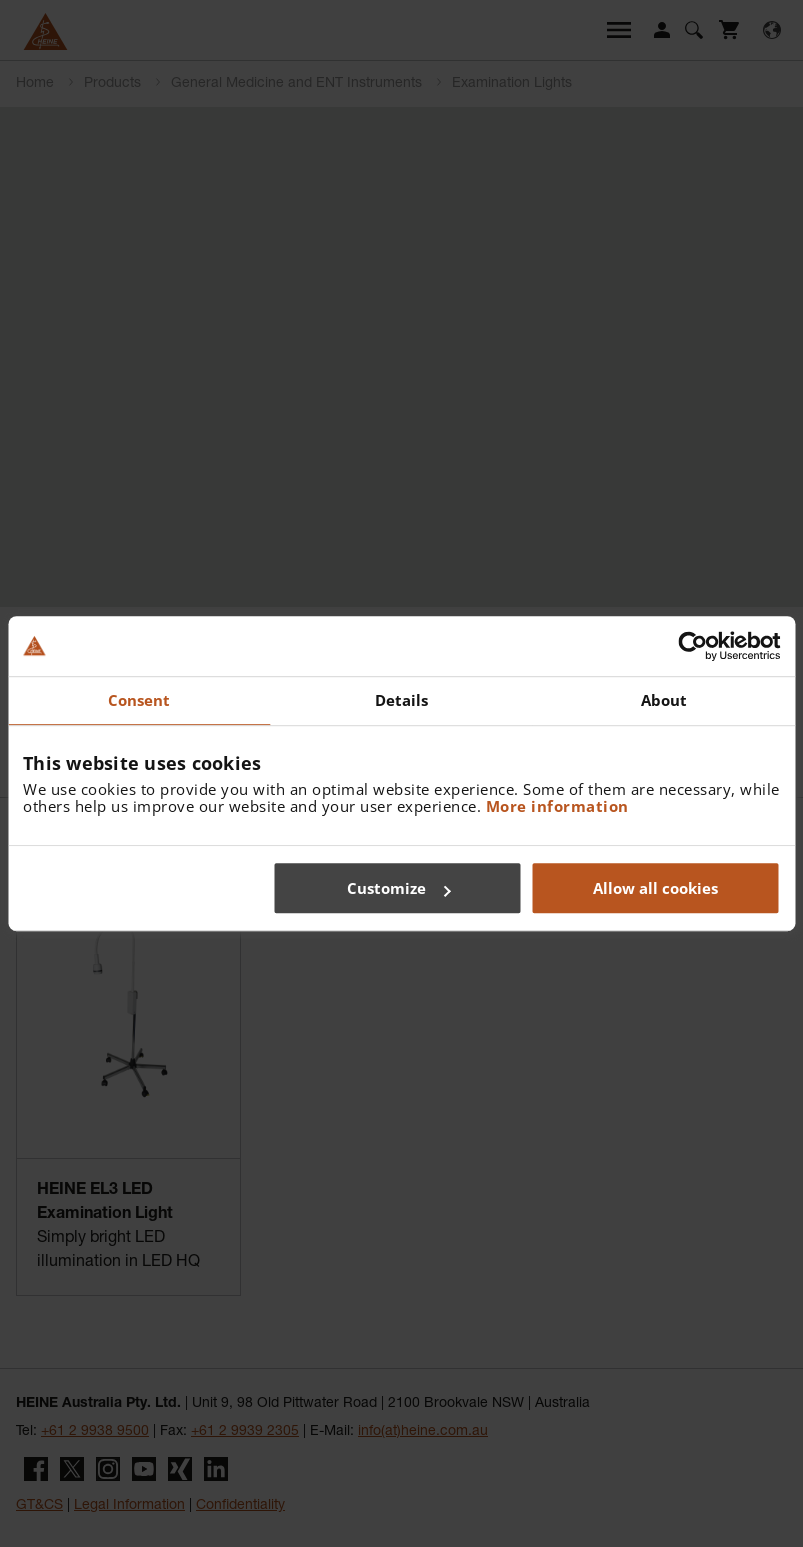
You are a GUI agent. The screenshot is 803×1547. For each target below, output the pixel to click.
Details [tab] (402, 700)
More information (557, 806)
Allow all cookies (655, 888)
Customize (398, 888)
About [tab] (664, 700)
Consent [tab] (139, 700)
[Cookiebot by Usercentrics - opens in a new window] (692, 646)
